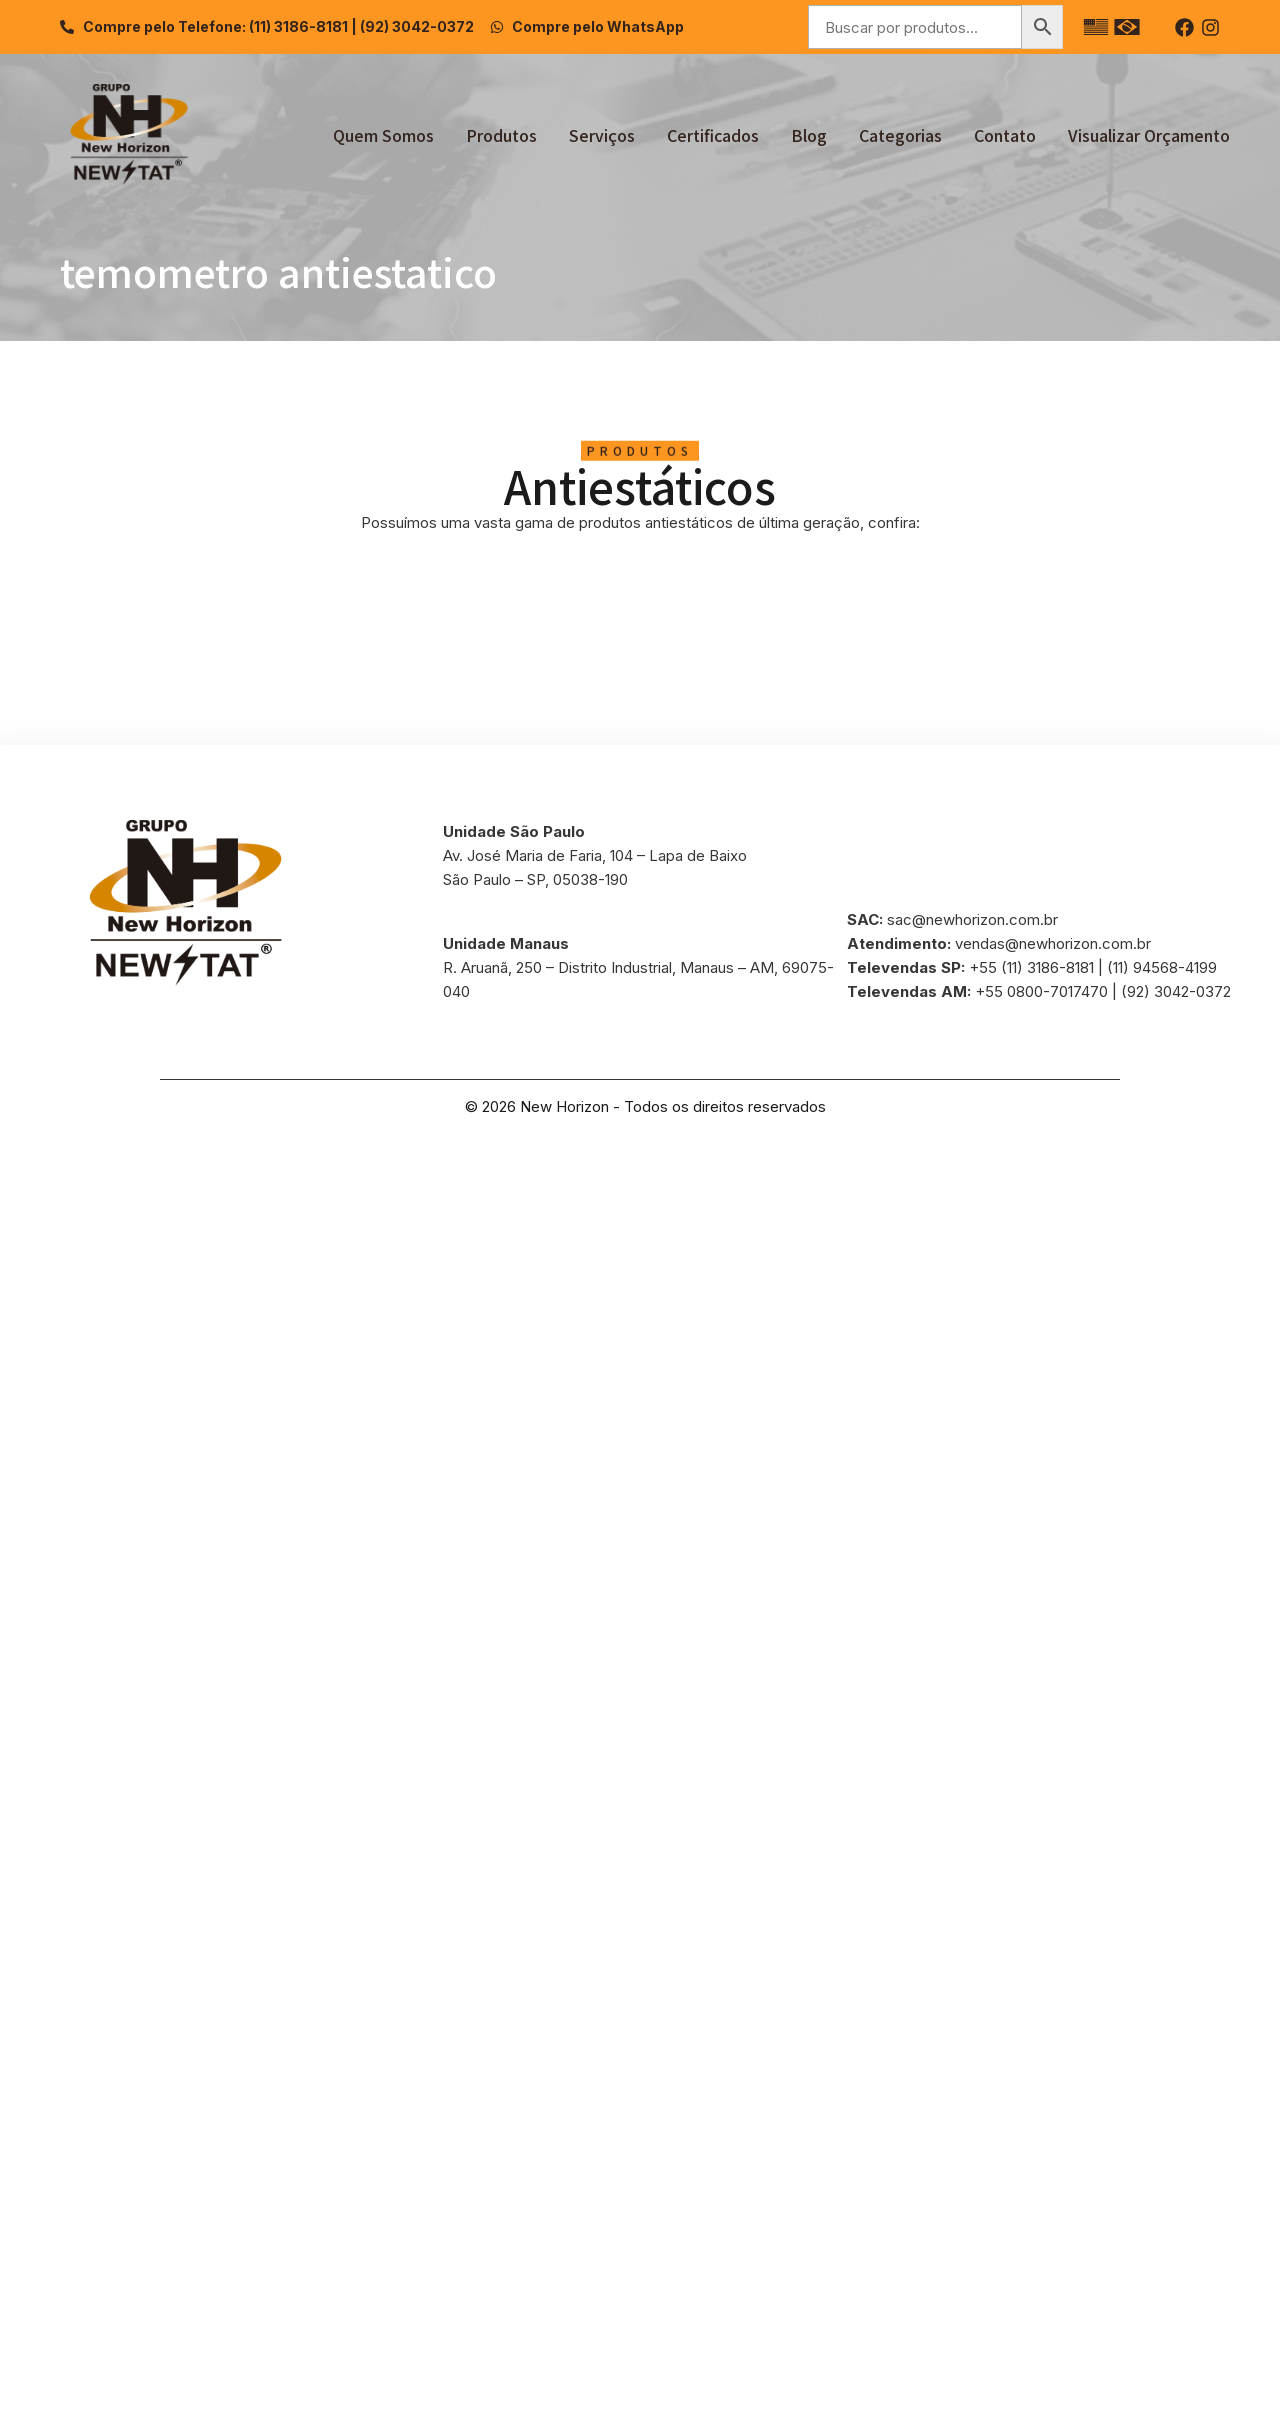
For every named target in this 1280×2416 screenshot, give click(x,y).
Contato (1005, 135)
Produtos (501, 135)
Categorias (900, 135)
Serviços (602, 135)
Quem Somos (383, 135)
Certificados (713, 135)
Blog (809, 135)
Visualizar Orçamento (1149, 135)
